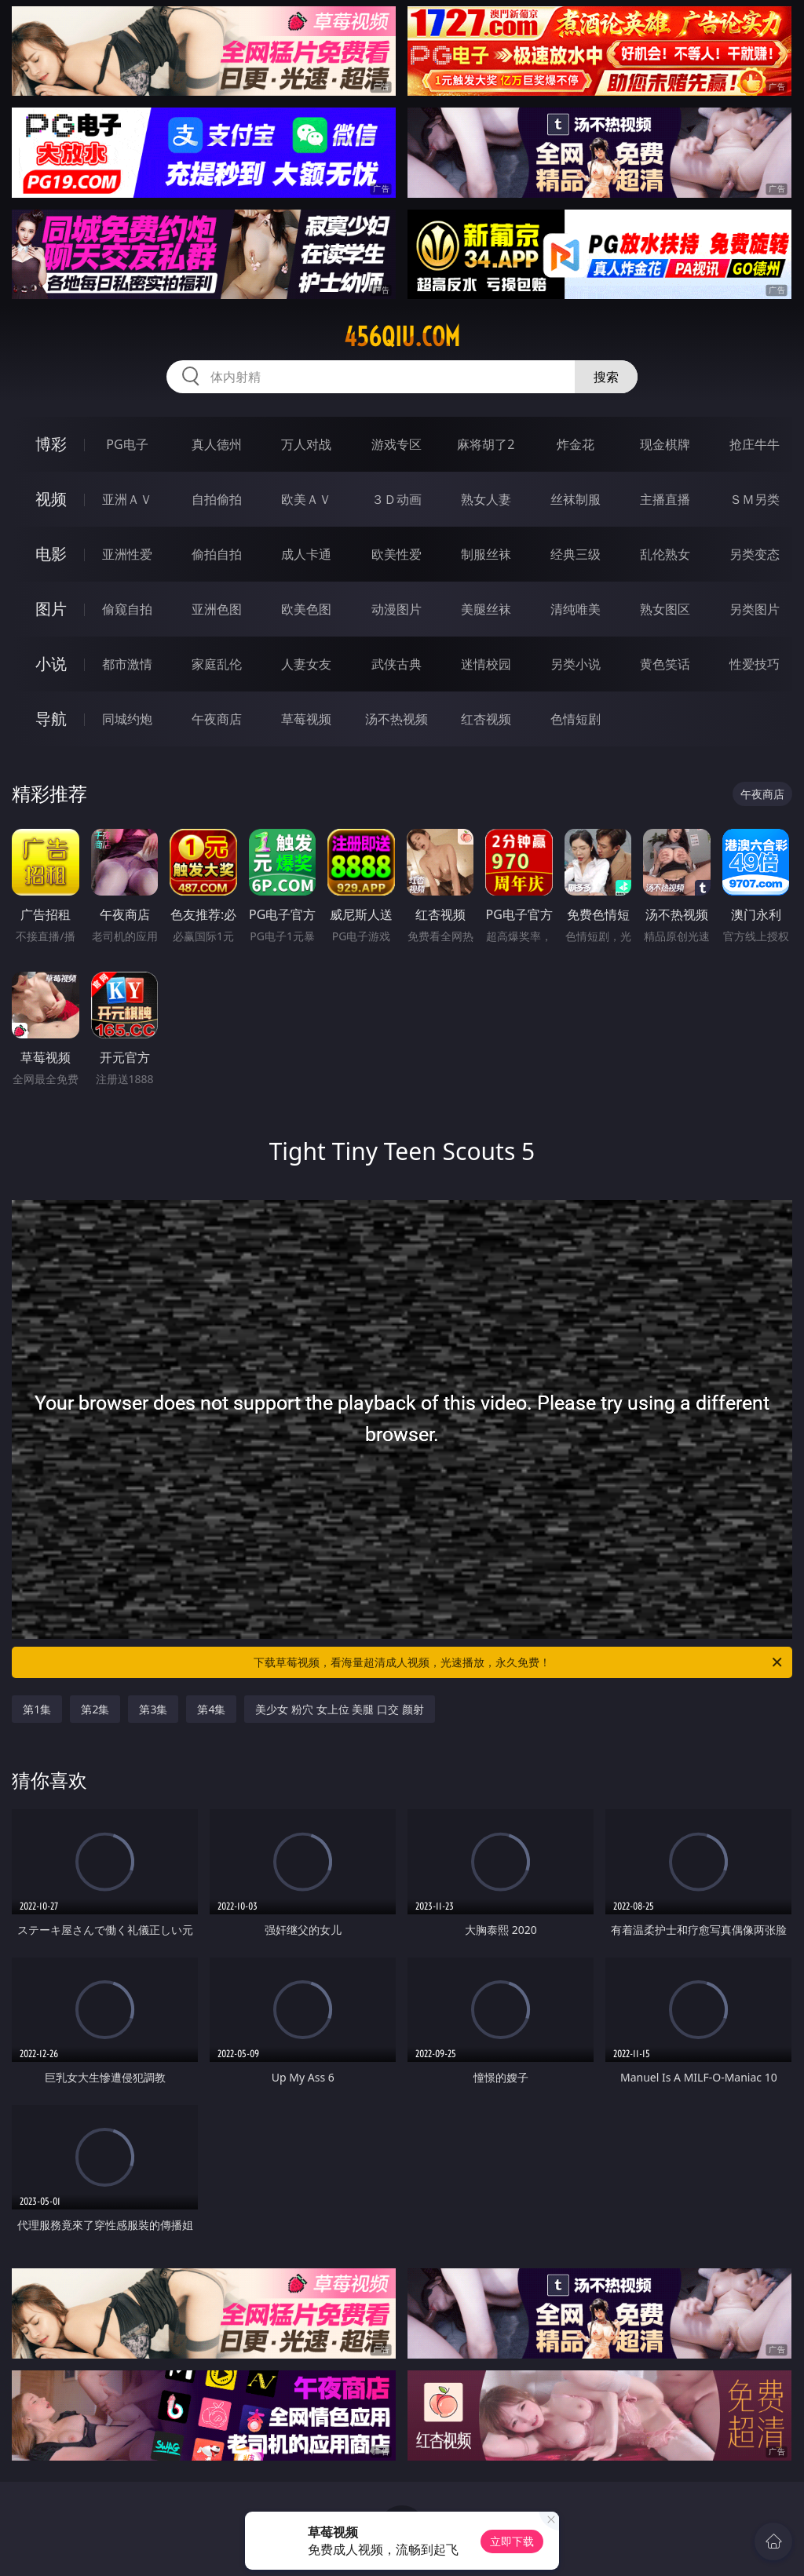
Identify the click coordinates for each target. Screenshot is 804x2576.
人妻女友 (306, 664)
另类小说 (575, 664)
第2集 (95, 1709)
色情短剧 (575, 719)
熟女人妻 (486, 499)
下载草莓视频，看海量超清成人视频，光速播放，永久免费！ (519, 1662)
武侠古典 (396, 664)
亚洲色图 (217, 609)
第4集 (211, 1709)
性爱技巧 (754, 664)
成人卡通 (306, 554)
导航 (51, 718)
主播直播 (665, 499)
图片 (51, 608)
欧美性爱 (396, 554)
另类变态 (754, 554)
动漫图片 (396, 609)
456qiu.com (402, 336)
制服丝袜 (486, 554)
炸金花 (575, 444)
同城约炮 (127, 719)
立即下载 (512, 2541)
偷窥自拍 (127, 609)
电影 (51, 553)
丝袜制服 (575, 499)
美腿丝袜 (486, 609)
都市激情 (127, 664)
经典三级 (575, 554)
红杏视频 (486, 719)
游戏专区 (396, 444)
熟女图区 (665, 609)
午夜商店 (217, 719)
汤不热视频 (396, 719)
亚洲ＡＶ (127, 499)
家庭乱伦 (217, 664)
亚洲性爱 (127, 554)
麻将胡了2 (485, 444)
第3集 (153, 1709)
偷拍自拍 (217, 554)
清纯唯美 (575, 609)
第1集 (37, 1709)
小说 (51, 663)
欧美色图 (306, 609)
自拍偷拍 (217, 499)
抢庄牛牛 (754, 444)
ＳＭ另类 (754, 499)
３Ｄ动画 (396, 499)
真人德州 (217, 444)
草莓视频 (306, 719)
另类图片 (754, 609)
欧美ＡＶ (306, 499)
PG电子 (127, 444)
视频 (51, 498)
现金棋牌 (665, 444)
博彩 (51, 443)
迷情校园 (486, 664)
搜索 (606, 376)
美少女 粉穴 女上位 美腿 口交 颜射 (339, 1709)
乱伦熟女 (665, 554)
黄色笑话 (665, 664)
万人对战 (306, 444)
